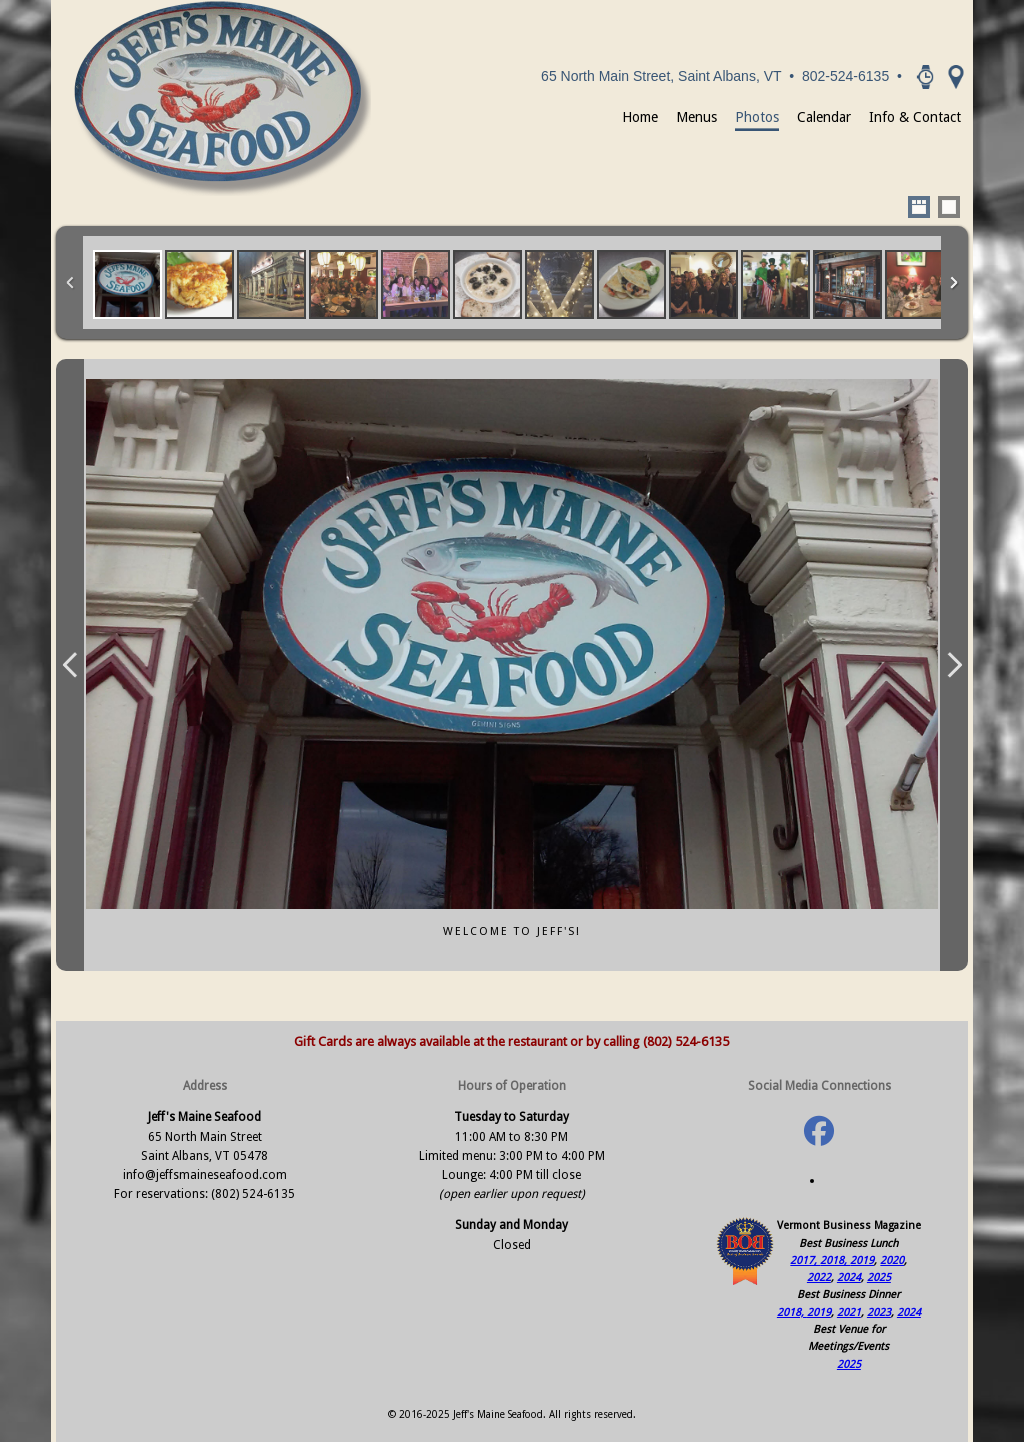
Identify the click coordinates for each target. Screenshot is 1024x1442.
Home (640, 117)
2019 (862, 1260)
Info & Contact (915, 117)
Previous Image (70, 665)
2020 (892, 1260)
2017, (805, 1260)
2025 (879, 1277)
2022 (819, 1277)
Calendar (824, 117)
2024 (849, 1277)
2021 (849, 1312)
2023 (879, 1312)
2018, (835, 1260)
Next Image (954, 665)
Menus (696, 117)
